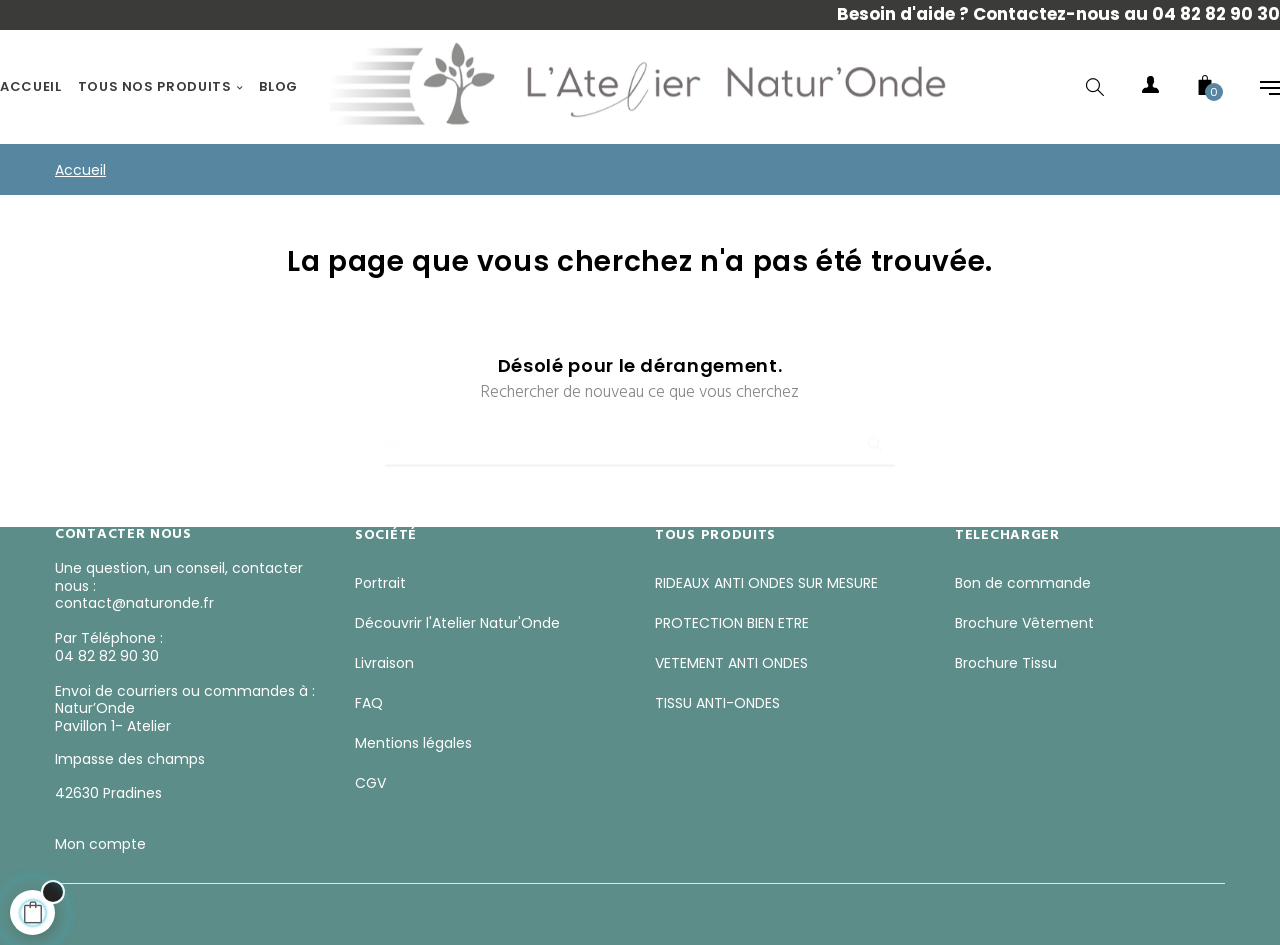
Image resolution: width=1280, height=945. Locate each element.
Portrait (380, 583)
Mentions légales (413, 743)
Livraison (384, 663)
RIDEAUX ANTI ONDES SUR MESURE (766, 583)
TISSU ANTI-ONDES (717, 703)
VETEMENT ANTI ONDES (731, 663)
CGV (370, 783)
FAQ (369, 703)
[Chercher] (640, 437)
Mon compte (100, 844)
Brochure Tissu (1006, 663)
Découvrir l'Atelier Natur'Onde (457, 623)
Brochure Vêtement (1024, 623)
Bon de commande (1023, 583)
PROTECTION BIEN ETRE (732, 623)
